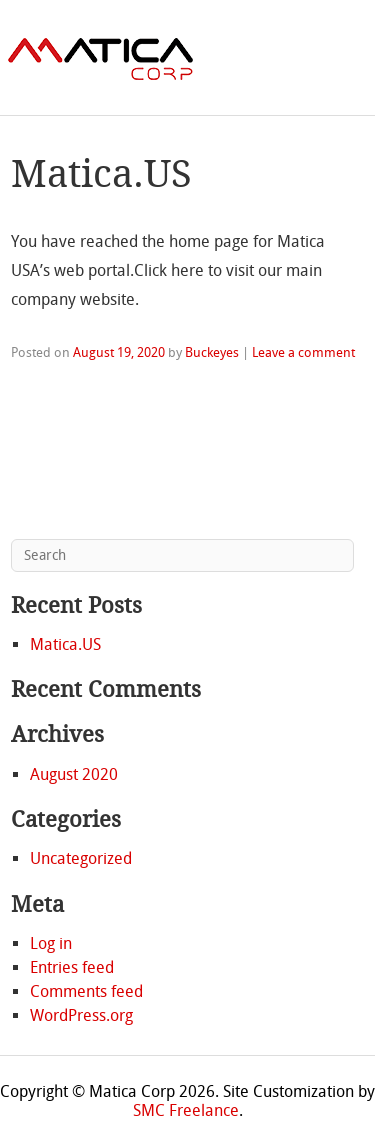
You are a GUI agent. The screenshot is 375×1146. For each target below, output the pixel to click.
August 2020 (74, 774)
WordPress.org (81, 1015)
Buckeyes (212, 352)
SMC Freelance (186, 1110)
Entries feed (72, 967)
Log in (51, 943)
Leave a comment (303, 352)
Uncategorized (81, 858)
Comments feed (86, 991)
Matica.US (101, 174)
